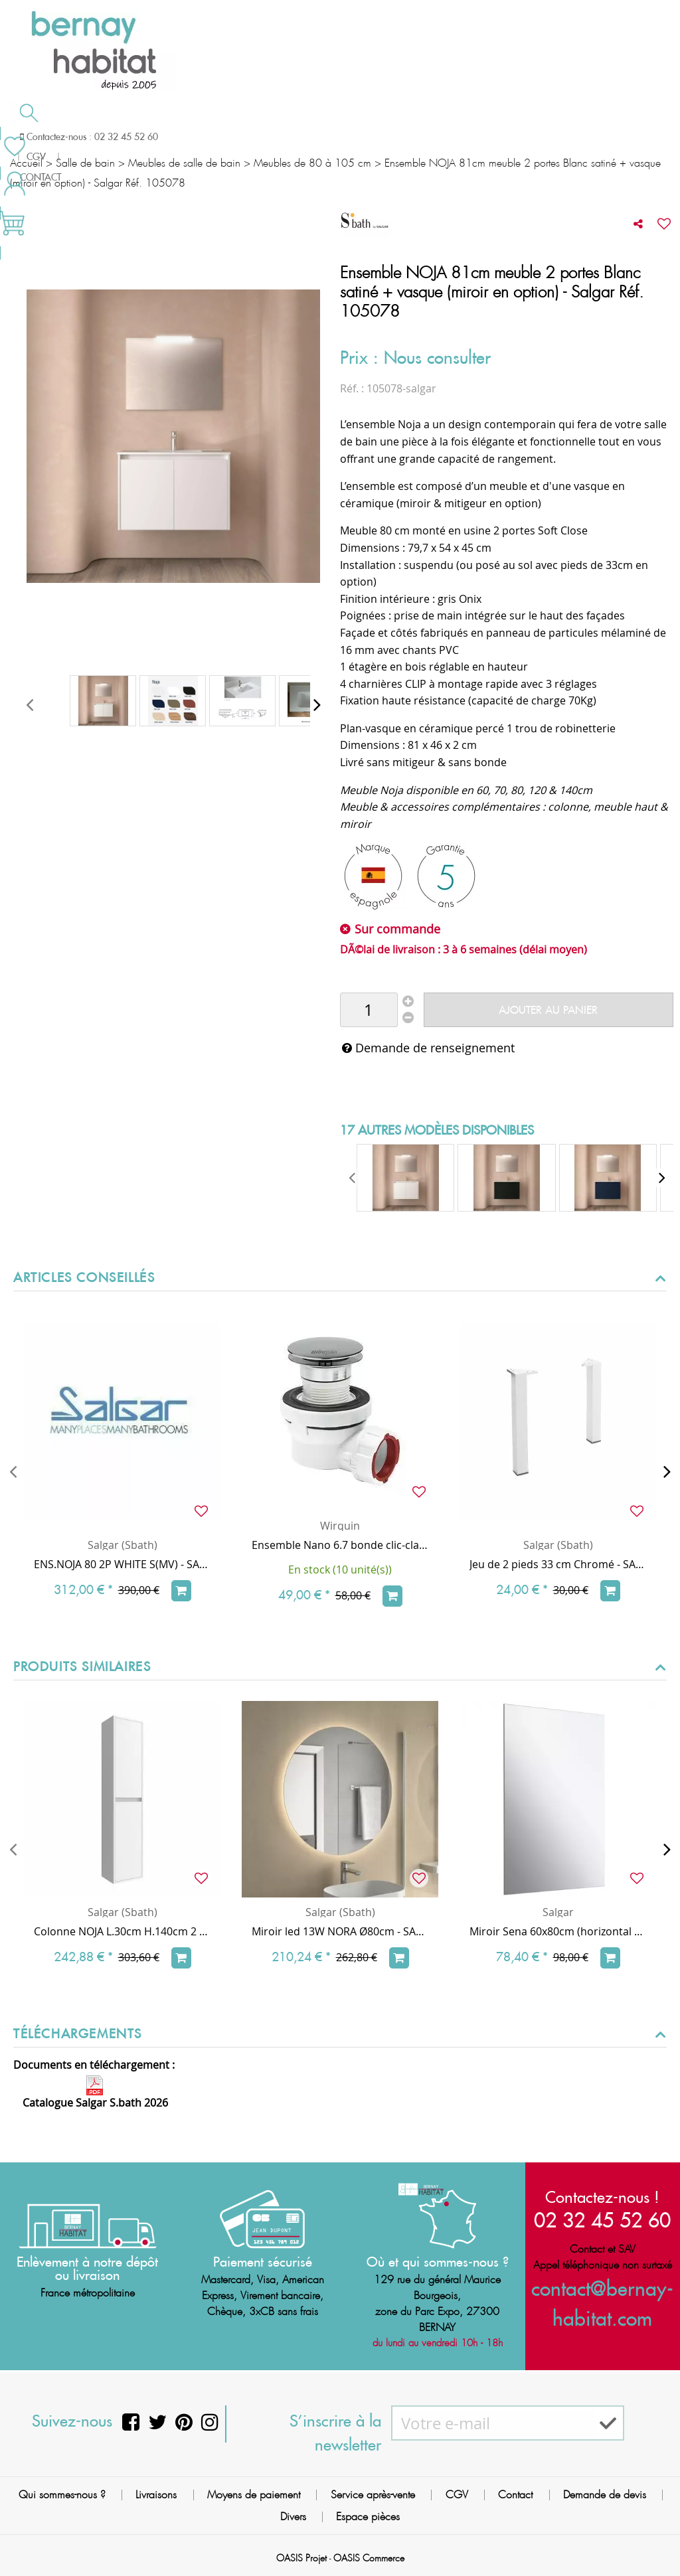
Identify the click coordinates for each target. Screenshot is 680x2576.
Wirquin (340, 1525)
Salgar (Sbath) (122, 1545)
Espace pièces (368, 2517)
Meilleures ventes (62, 162)
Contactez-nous (510, 135)
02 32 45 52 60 (602, 2218)
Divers (293, 2517)
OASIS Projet (301, 2558)
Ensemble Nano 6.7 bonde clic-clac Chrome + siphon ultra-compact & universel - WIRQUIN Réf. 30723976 (340, 1545)
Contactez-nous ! (602, 2196)
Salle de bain (61, 137)
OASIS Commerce (368, 2558)
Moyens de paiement (253, 2495)
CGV (457, 2495)
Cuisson (270, 137)
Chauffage (174, 137)
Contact (515, 2495)
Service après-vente (373, 2495)
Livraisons (156, 2495)
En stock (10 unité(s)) (340, 1569)
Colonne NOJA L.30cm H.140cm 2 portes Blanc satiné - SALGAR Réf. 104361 (122, 1931)
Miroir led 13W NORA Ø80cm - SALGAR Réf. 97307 (340, 1931)
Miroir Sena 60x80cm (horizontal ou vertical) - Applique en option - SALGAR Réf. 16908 (557, 1931)
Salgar (558, 1912)
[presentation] (29, 704)
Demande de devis (384, 135)
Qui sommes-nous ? (62, 2495)
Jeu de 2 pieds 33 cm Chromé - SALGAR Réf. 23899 (557, 1564)
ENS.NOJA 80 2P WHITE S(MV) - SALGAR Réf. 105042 (122, 1564)
